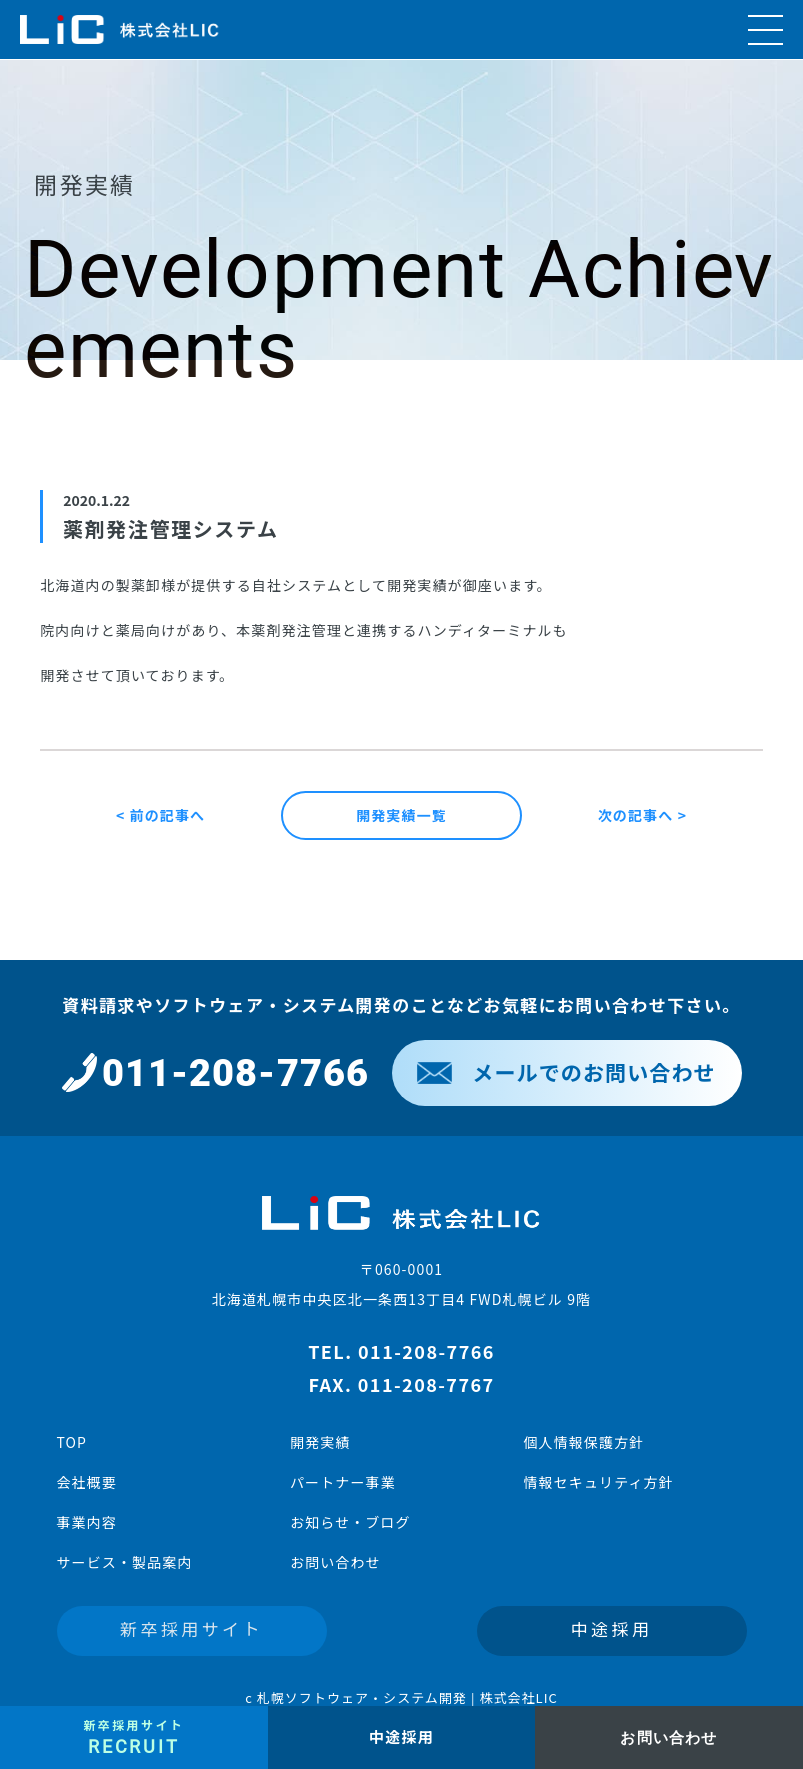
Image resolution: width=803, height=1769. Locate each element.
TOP (72, 1442)
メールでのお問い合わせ (566, 1072)
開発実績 (320, 1442)
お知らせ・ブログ (350, 1522)
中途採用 (612, 1628)
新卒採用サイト (191, 1628)
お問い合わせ (335, 1562)
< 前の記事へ (160, 815)
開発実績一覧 (401, 815)
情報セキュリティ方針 (598, 1482)
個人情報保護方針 (583, 1442)
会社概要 (87, 1482)
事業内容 (87, 1522)
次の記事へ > (642, 815)
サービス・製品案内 (125, 1562)
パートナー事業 (343, 1482)
